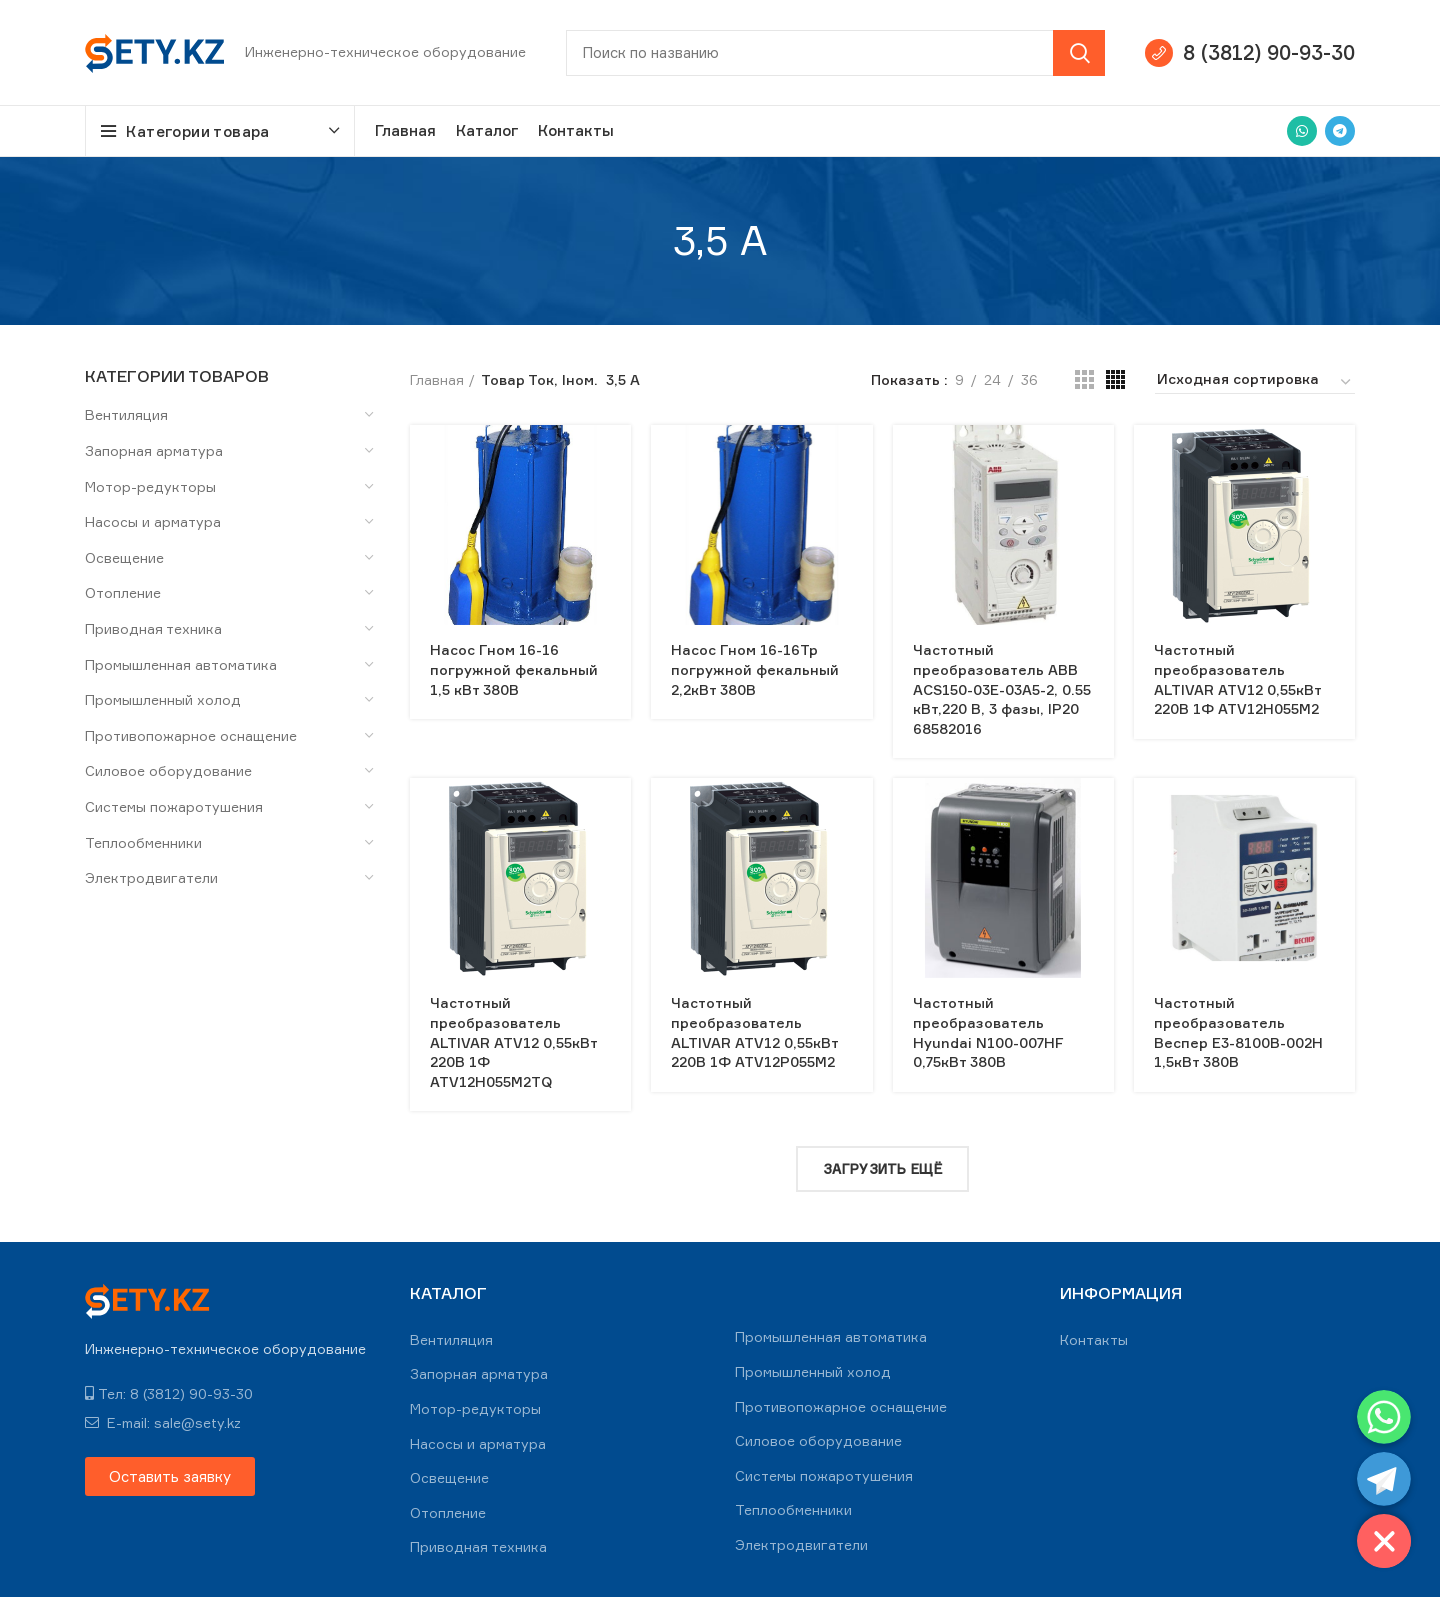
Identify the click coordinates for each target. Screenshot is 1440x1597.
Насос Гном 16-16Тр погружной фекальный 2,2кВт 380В (755, 669)
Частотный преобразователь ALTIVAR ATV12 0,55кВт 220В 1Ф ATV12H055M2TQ (513, 1041)
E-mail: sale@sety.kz (163, 1422)
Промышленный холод (163, 699)
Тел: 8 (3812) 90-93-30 (169, 1393)
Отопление (123, 592)
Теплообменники (143, 842)
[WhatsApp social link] (1302, 131)
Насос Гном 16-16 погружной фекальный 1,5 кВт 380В (514, 669)
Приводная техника (153, 628)
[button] (170, 1476)
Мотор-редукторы (150, 486)
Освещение (124, 557)
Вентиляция (126, 414)
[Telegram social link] (1340, 131)
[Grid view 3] (1084, 379)
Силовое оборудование (168, 770)
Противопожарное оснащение (191, 735)
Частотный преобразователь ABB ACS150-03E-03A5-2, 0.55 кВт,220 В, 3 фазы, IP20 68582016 (1002, 688)
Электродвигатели (151, 877)
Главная (437, 379)
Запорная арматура (154, 450)
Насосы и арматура (153, 521)
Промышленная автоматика (181, 664)
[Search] (835, 53)
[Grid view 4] (1115, 379)
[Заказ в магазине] (1255, 382)
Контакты (1094, 1339)
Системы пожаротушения (174, 806)
